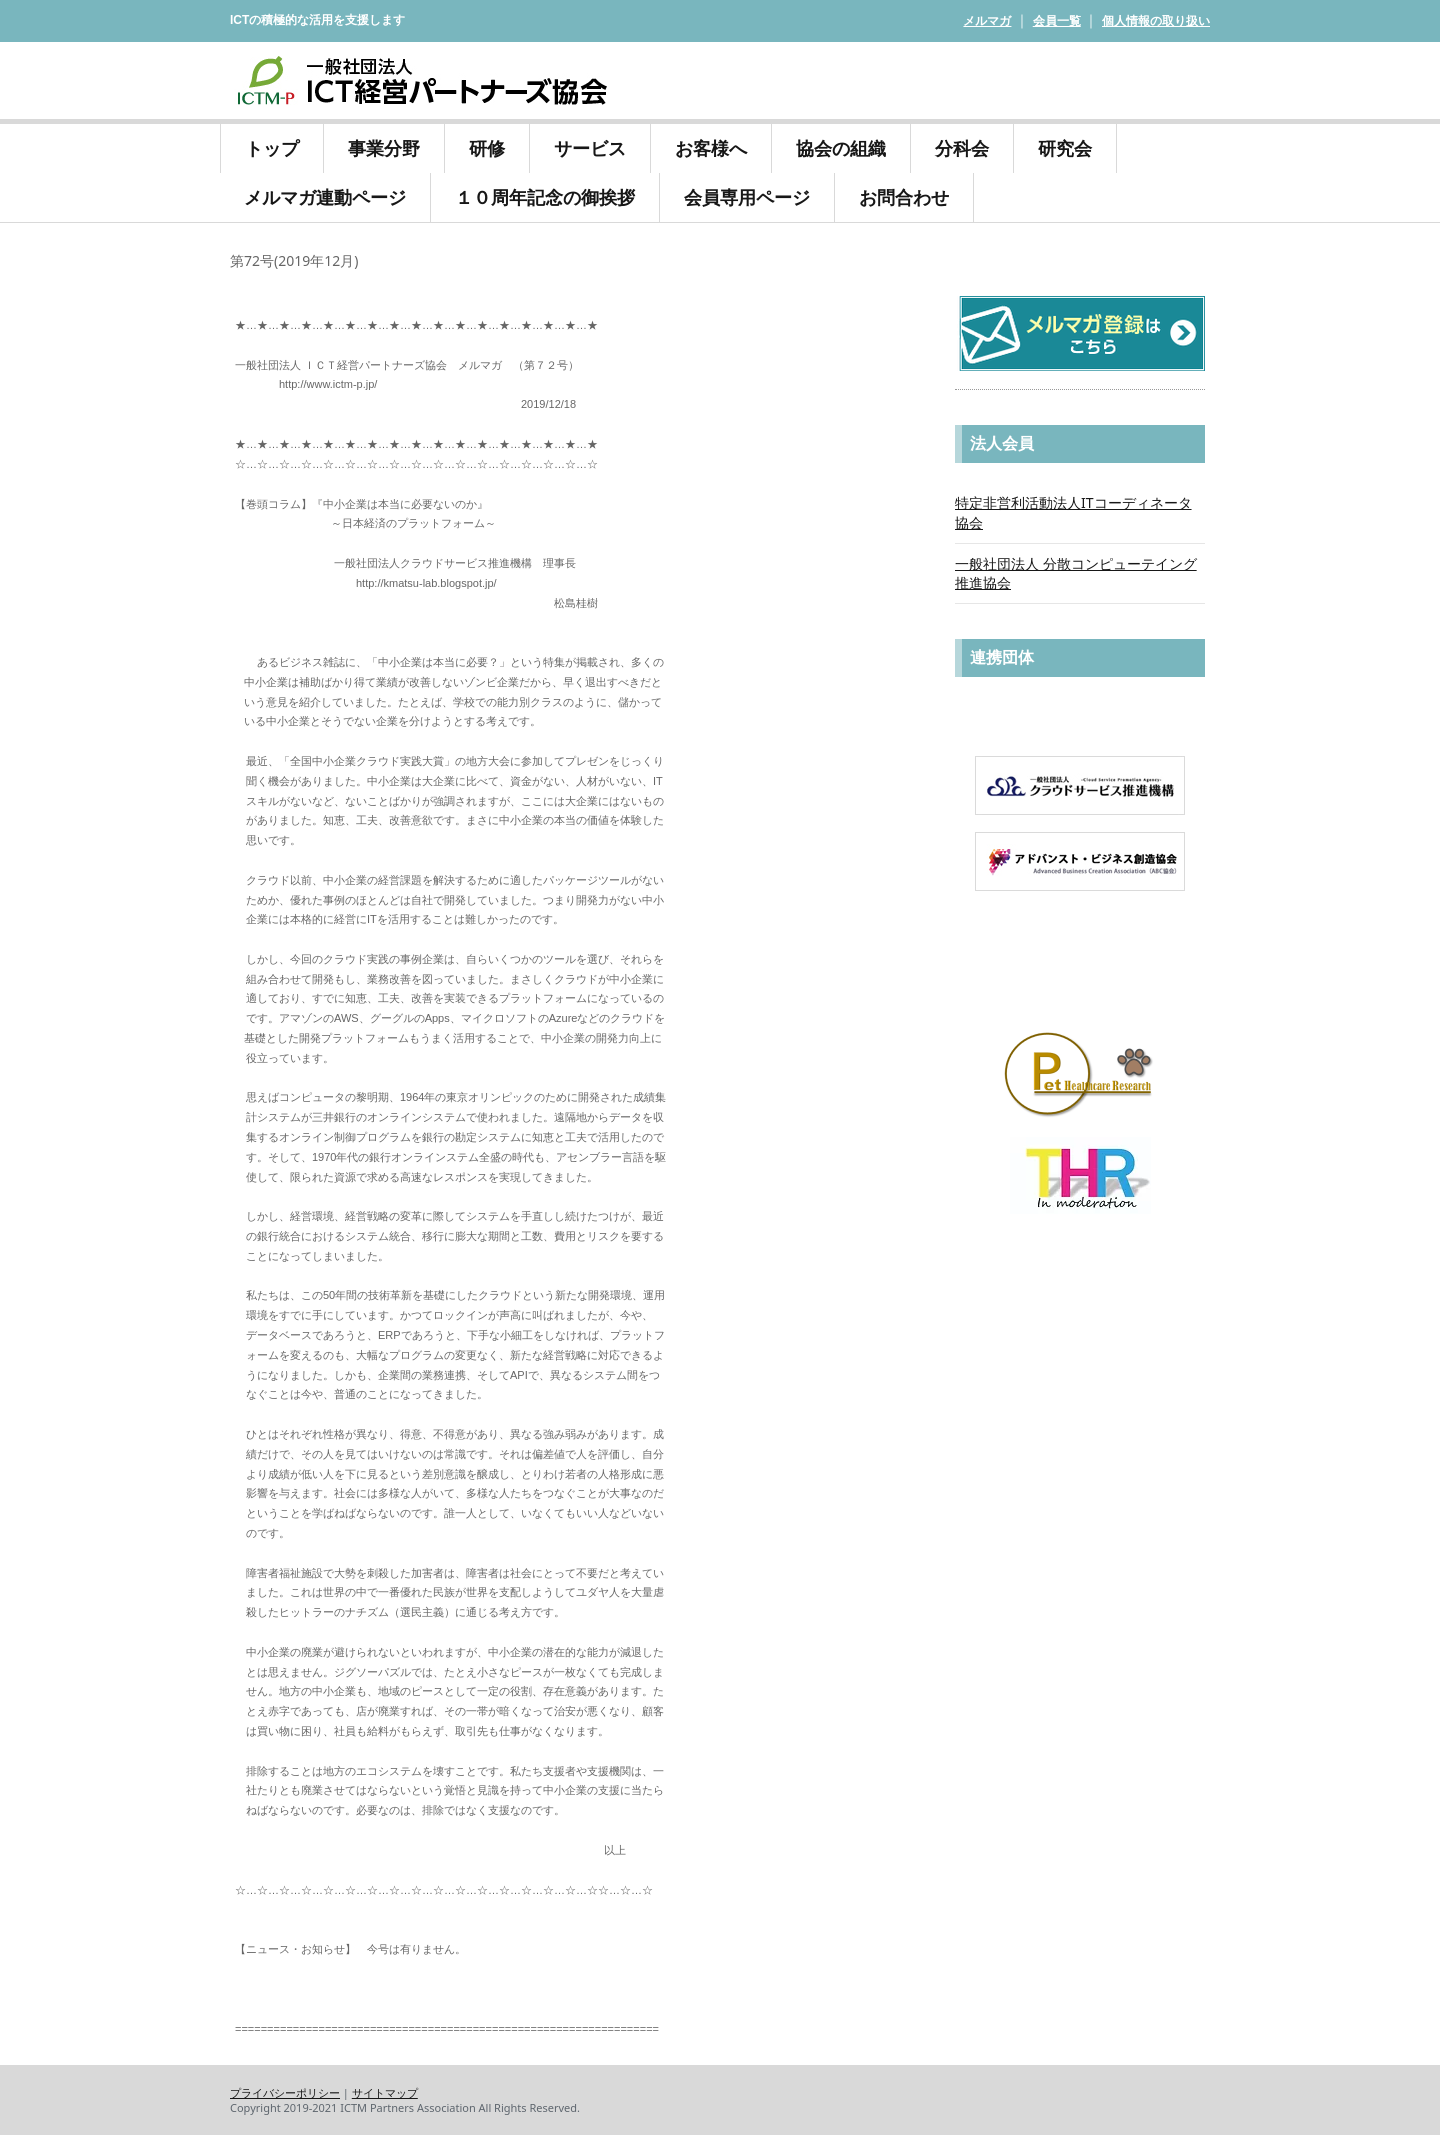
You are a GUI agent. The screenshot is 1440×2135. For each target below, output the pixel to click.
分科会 (962, 148)
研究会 (1065, 145)
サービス (590, 145)
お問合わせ (904, 197)
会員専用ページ (747, 197)
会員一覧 (1057, 20)
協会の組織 (841, 145)
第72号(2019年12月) (294, 260)
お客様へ (711, 145)
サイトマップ (385, 2092)
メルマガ (987, 20)
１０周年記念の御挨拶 (545, 194)
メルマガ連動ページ (325, 197)
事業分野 (384, 148)
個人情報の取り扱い (1156, 20)
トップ (272, 148)
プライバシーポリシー (285, 2092)
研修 (487, 145)
